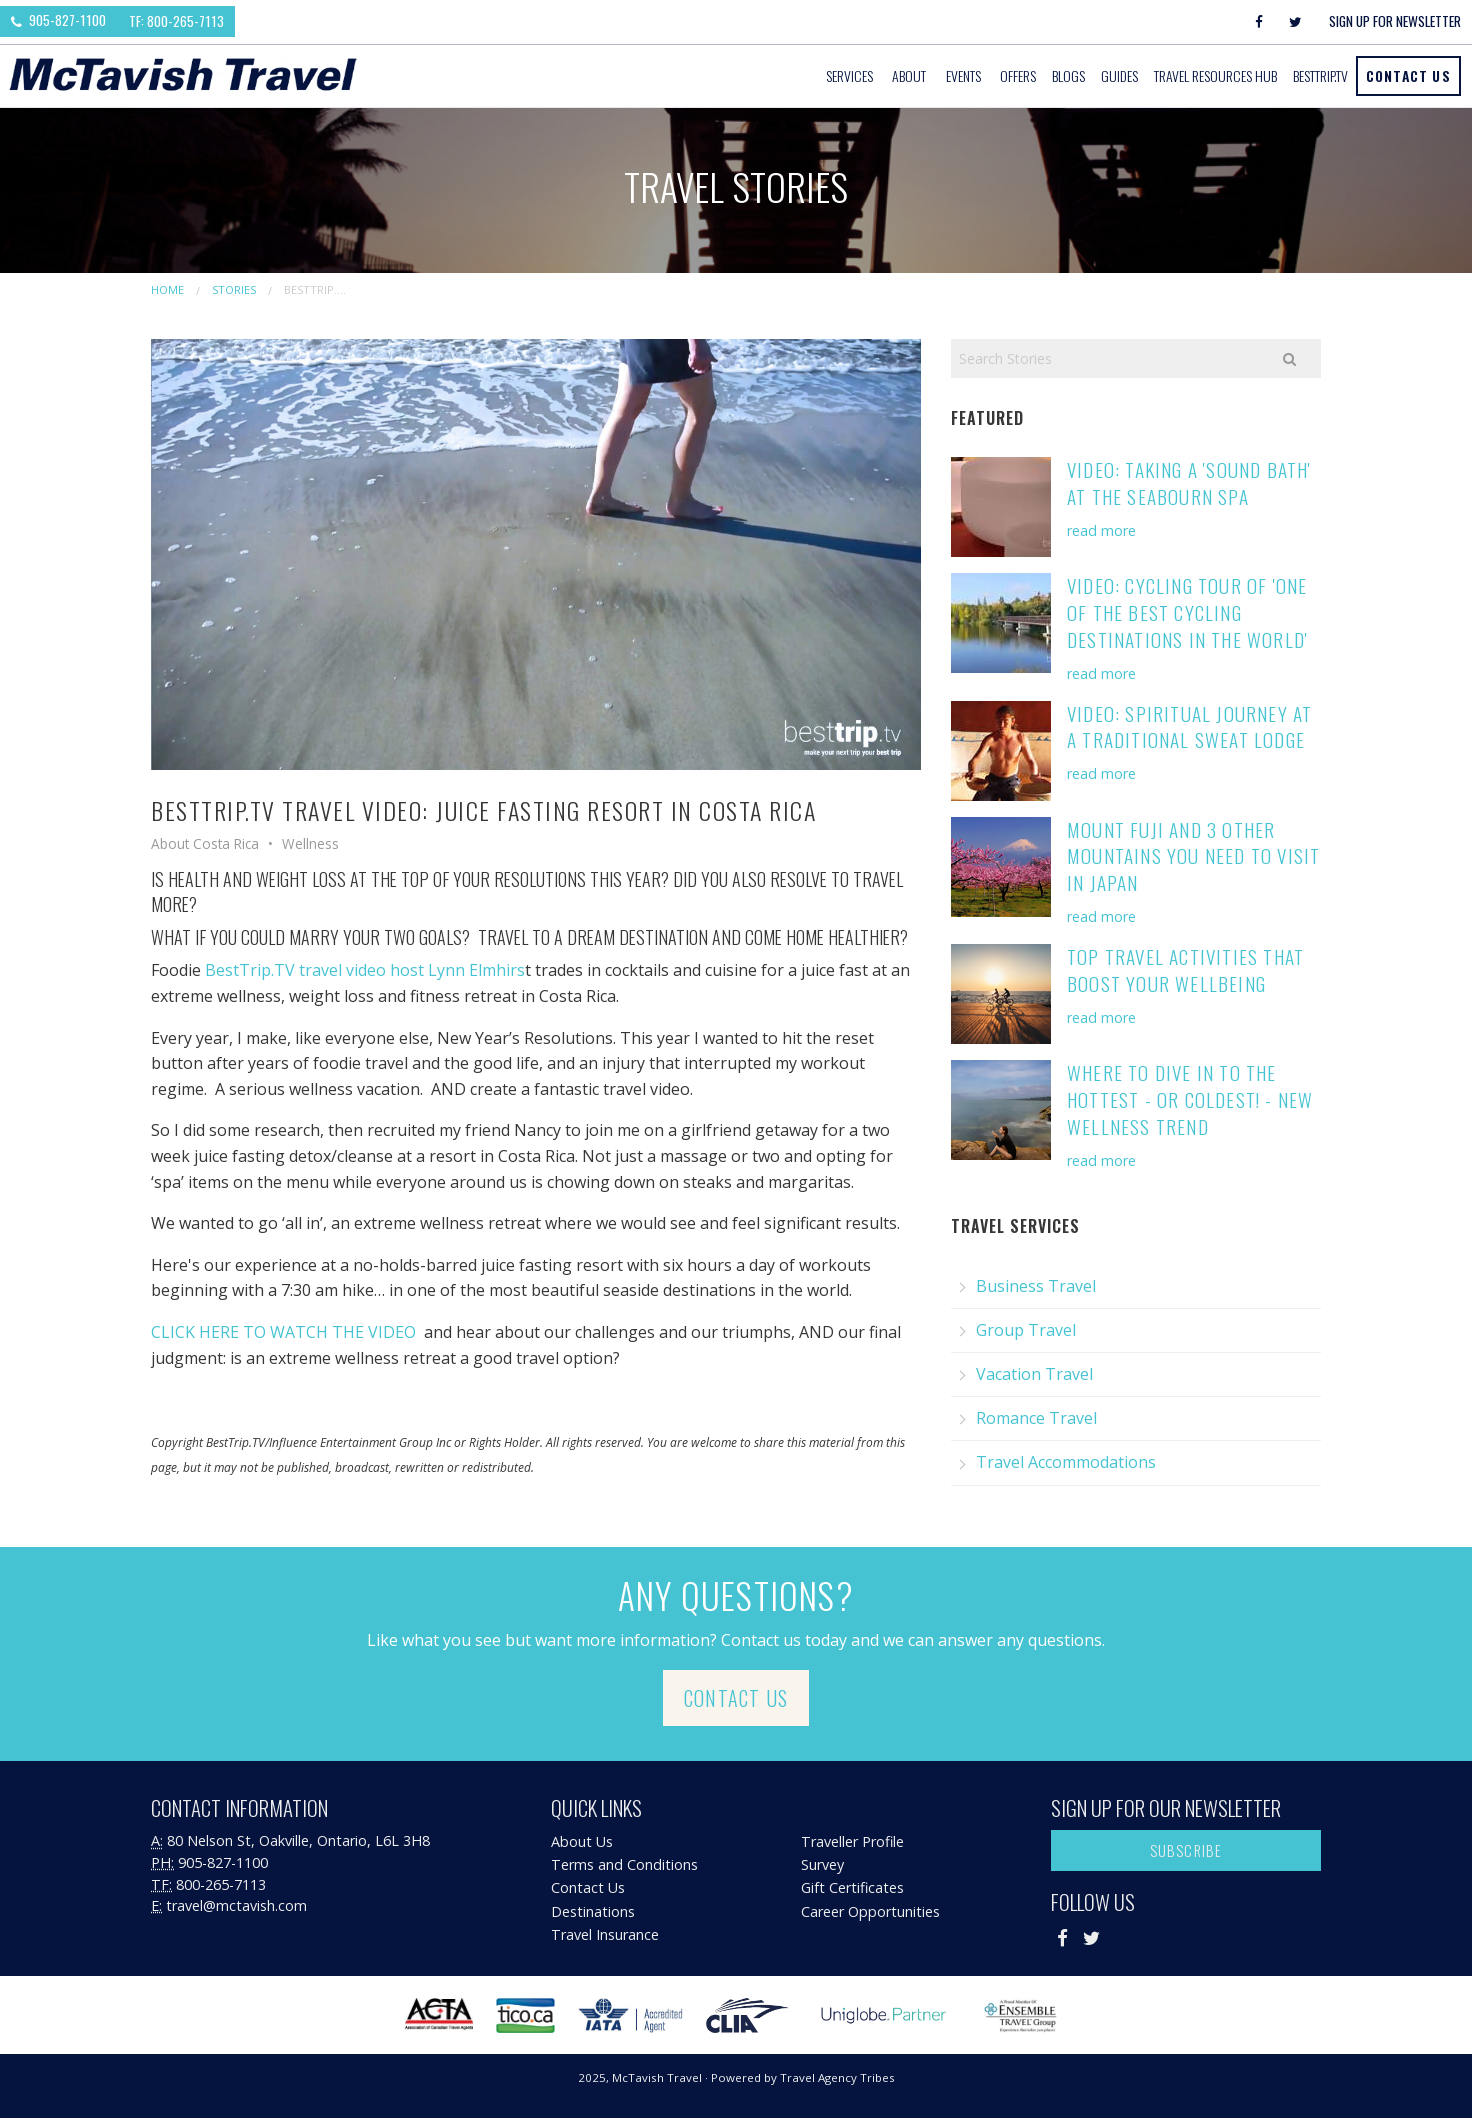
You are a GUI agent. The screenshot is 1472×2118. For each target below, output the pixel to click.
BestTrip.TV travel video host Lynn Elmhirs (365, 970)
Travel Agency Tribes (837, 2077)
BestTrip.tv (1320, 75)
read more (1101, 530)
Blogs (1068, 75)
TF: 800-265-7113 (176, 21)
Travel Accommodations (1066, 1462)
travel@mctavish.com (236, 1905)
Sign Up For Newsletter (1395, 21)
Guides (1119, 75)
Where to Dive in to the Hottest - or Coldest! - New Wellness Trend (1190, 1099)
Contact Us (1408, 75)
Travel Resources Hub (1215, 75)
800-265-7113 (221, 1884)
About (909, 75)
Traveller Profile (852, 1841)
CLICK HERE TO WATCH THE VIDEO (283, 1332)
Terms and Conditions (624, 1864)
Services (849, 75)
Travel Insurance (605, 1934)
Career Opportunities (870, 1911)
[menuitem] (851, 76)
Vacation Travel (1034, 1374)
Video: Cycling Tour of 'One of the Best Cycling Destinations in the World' (1187, 612)
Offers (1018, 75)
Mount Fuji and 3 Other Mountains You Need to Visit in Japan (1193, 856)
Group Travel (1026, 1330)
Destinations (593, 1911)
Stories (234, 289)
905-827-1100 (58, 20)
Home (167, 289)
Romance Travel (1036, 1418)
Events (963, 75)
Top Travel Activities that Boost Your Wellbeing (1185, 970)
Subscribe (1186, 1850)
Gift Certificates (852, 1887)
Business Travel (1036, 1286)
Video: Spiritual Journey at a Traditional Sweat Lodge (1189, 727)
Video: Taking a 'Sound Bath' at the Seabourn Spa (1189, 483)
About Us (582, 1841)
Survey (822, 1864)
